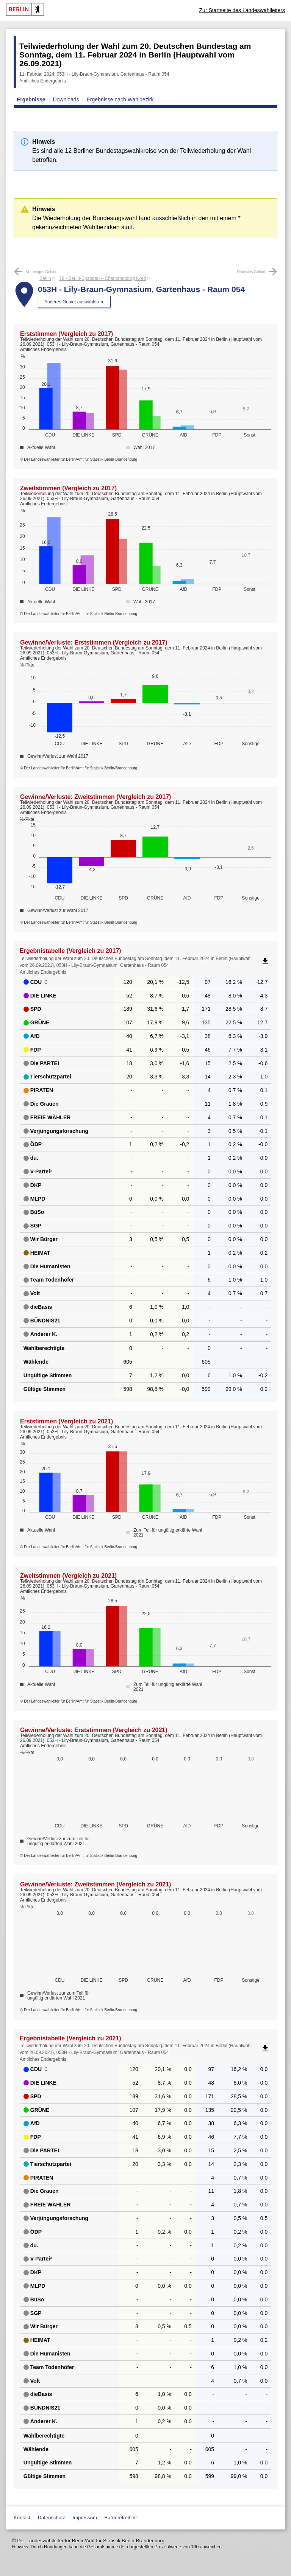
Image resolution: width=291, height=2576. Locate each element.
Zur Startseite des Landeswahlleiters (242, 10)
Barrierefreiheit (121, 2517)
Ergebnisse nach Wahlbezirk (120, 99)
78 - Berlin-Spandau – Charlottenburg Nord (102, 278)
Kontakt (22, 2517)
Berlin (45, 278)
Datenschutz (51, 2517)
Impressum (85, 2517)
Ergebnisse (31, 99)
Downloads (66, 99)
